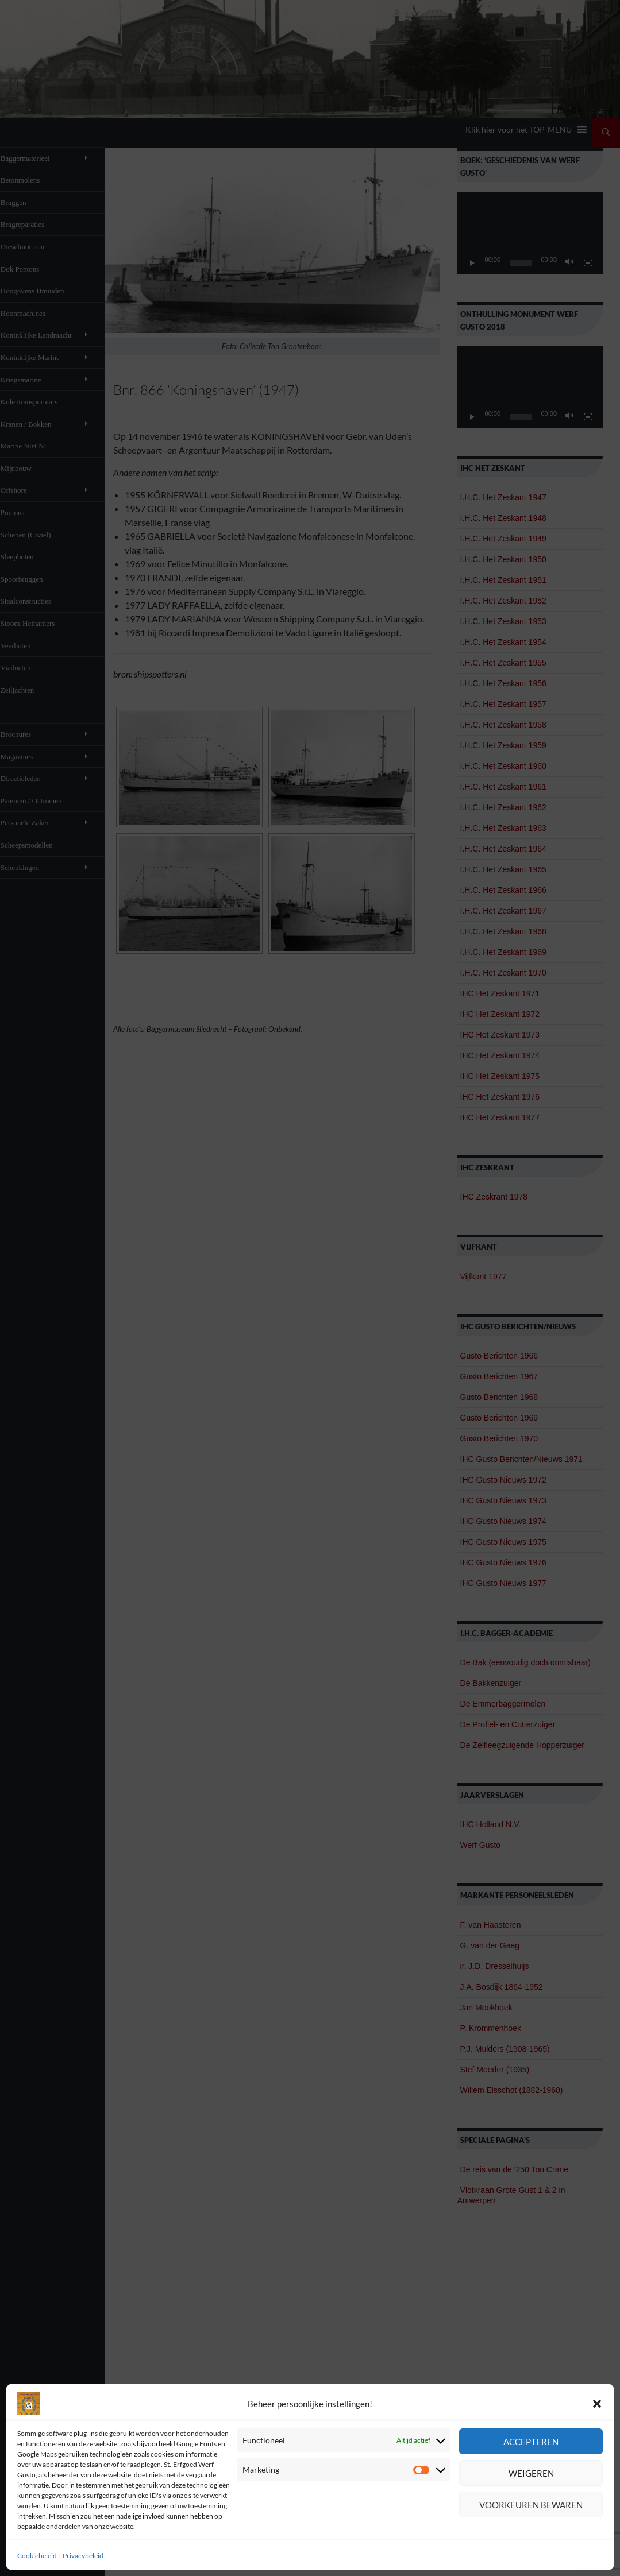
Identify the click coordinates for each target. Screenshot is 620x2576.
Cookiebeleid (37, 2555)
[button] (597, 2403)
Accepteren (531, 2441)
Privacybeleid (83, 2555)
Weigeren (531, 2473)
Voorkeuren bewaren (531, 2505)
